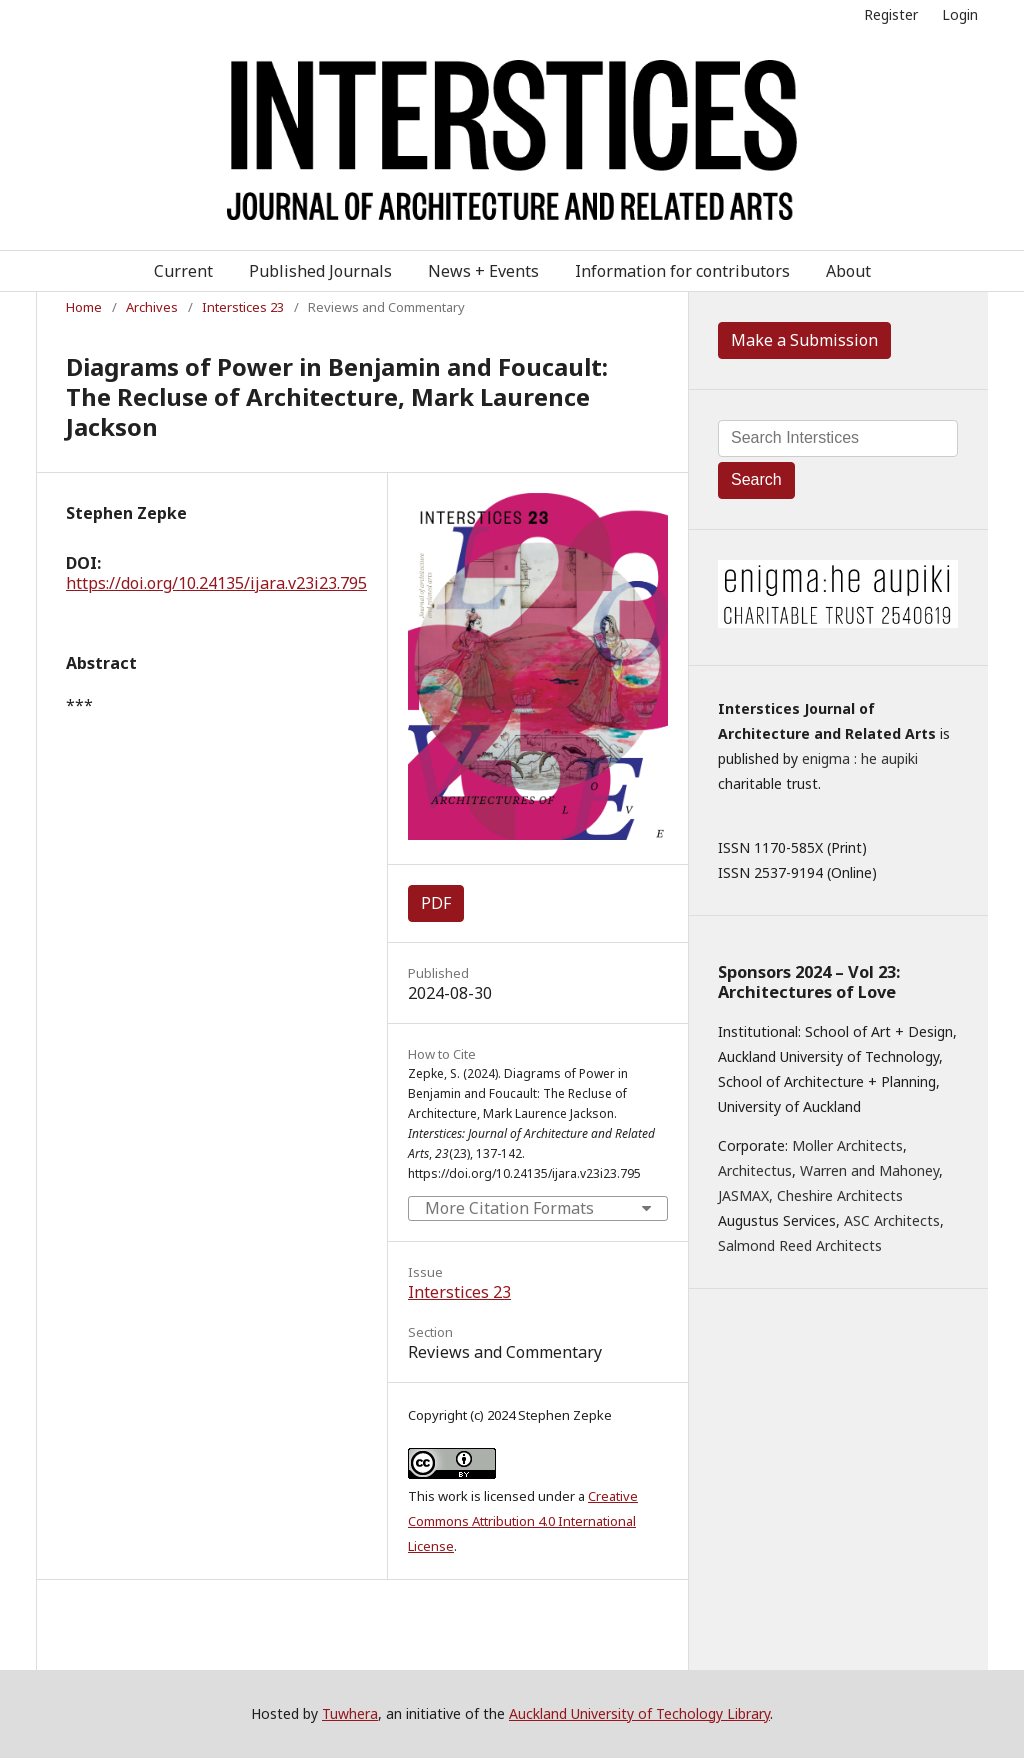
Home (84, 307)
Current (183, 271)
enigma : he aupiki (860, 758)
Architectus (755, 1170)
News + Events (483, 271)
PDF (436, 903)
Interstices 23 (243, 307)
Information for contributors (682, 271)
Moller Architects (847, 1145)
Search (756, 479)
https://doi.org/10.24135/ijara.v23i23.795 (216, 583)
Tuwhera (350, 1713)
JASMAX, (745, 1195)
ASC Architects (892, 1220)
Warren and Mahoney (869, 1170)
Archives (152, 307)
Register (891, 14)
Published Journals (320, 271)
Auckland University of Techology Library (639, 1713)
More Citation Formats (509, 1208)
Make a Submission (804, 340)
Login (960, 14)
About (848, 271)
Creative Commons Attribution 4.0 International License (523, 1521)
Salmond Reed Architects (800, 1245)
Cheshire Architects (840, 1195)
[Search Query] (838, 438)
